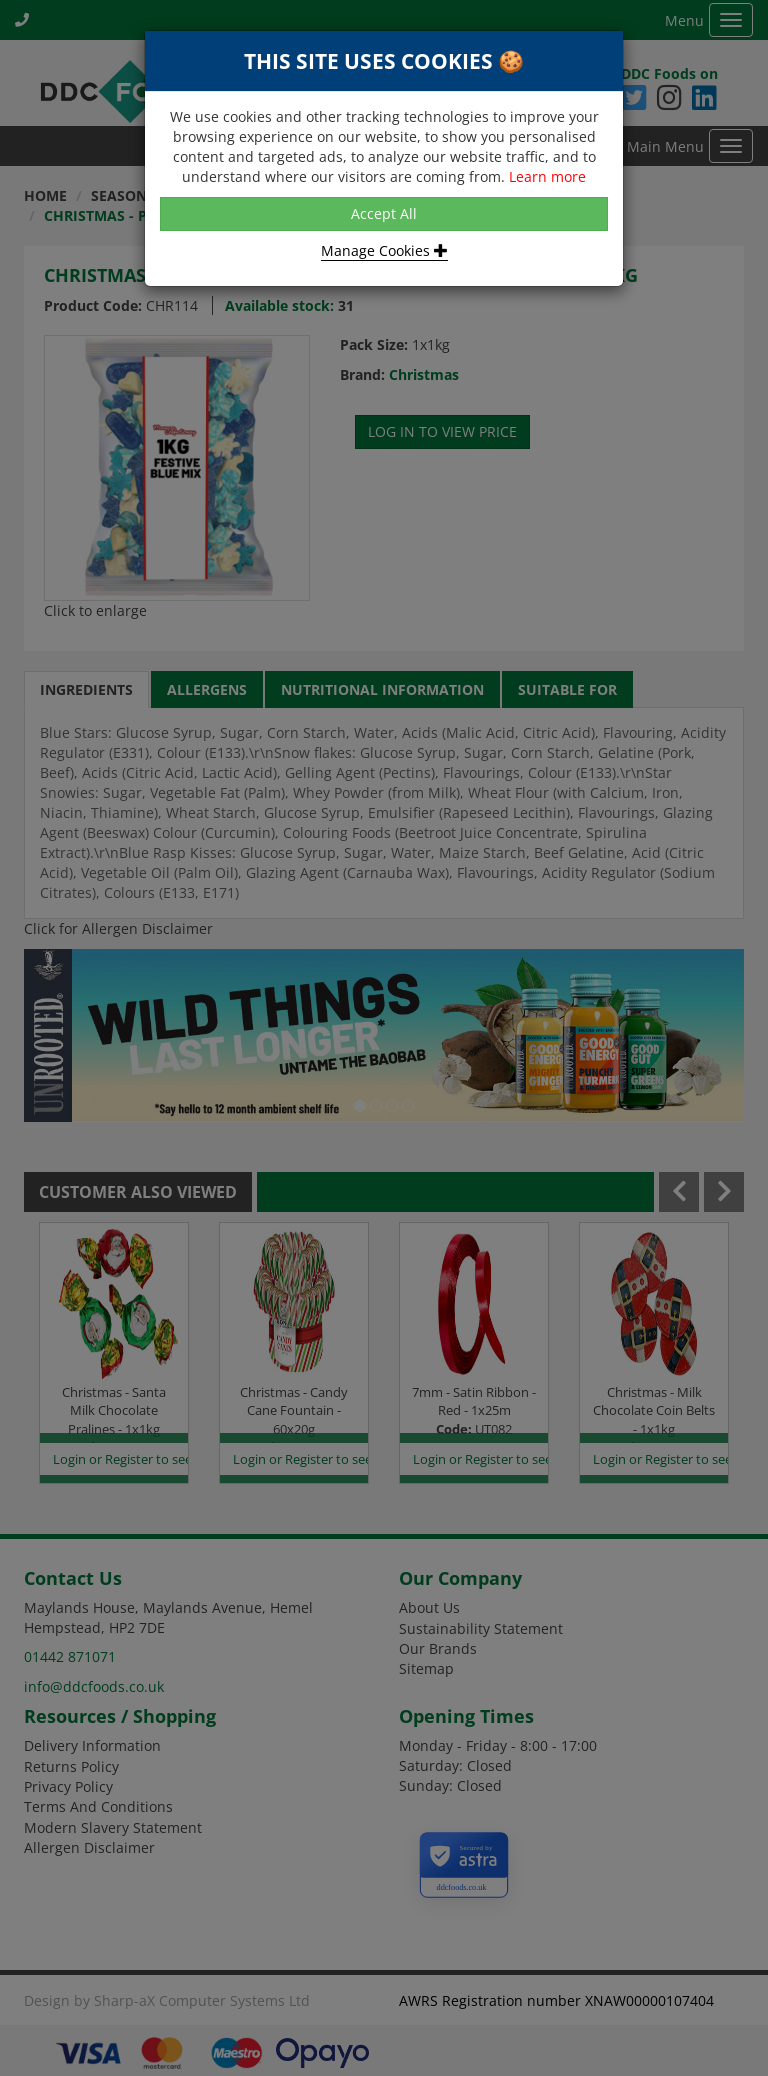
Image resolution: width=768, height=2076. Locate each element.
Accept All (384, 213)
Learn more (547, 176)
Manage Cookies (384, 250)
